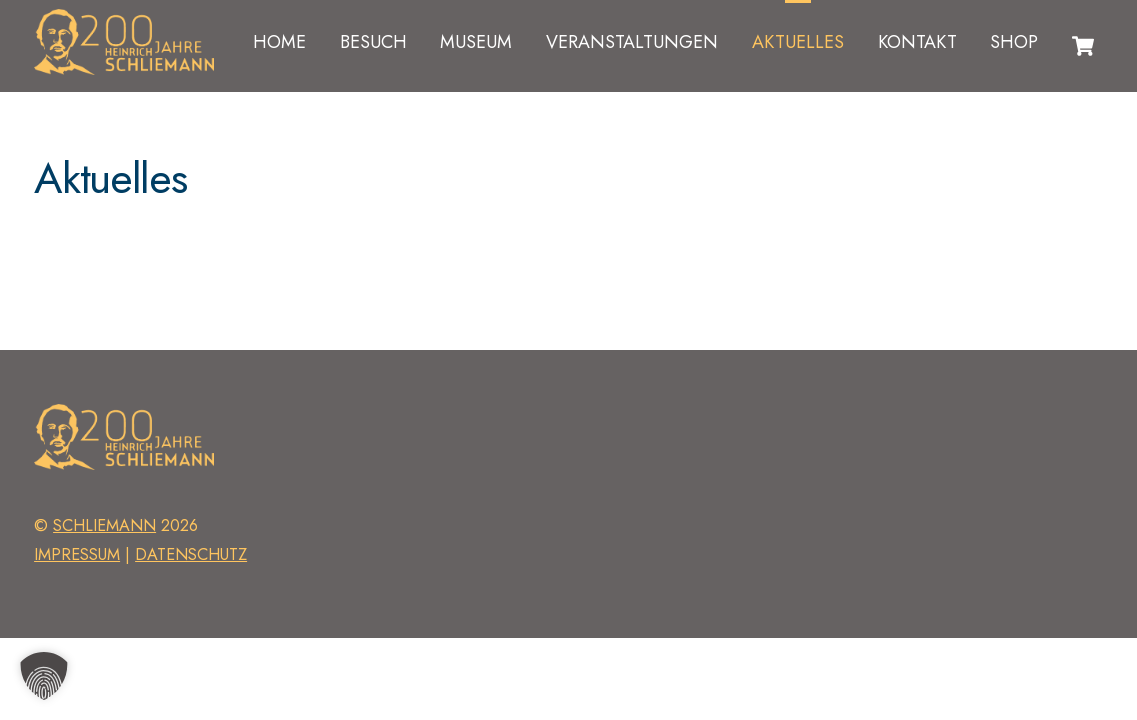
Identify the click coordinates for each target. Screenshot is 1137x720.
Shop (1014, 42)
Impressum (77, 554)
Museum (476, 42)
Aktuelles (798, 42)
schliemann (104, 525)
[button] (44, 676)
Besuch (373, 42)
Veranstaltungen (632, 42)
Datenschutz (191, 554)
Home (279, 42)
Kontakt (917, 42)
